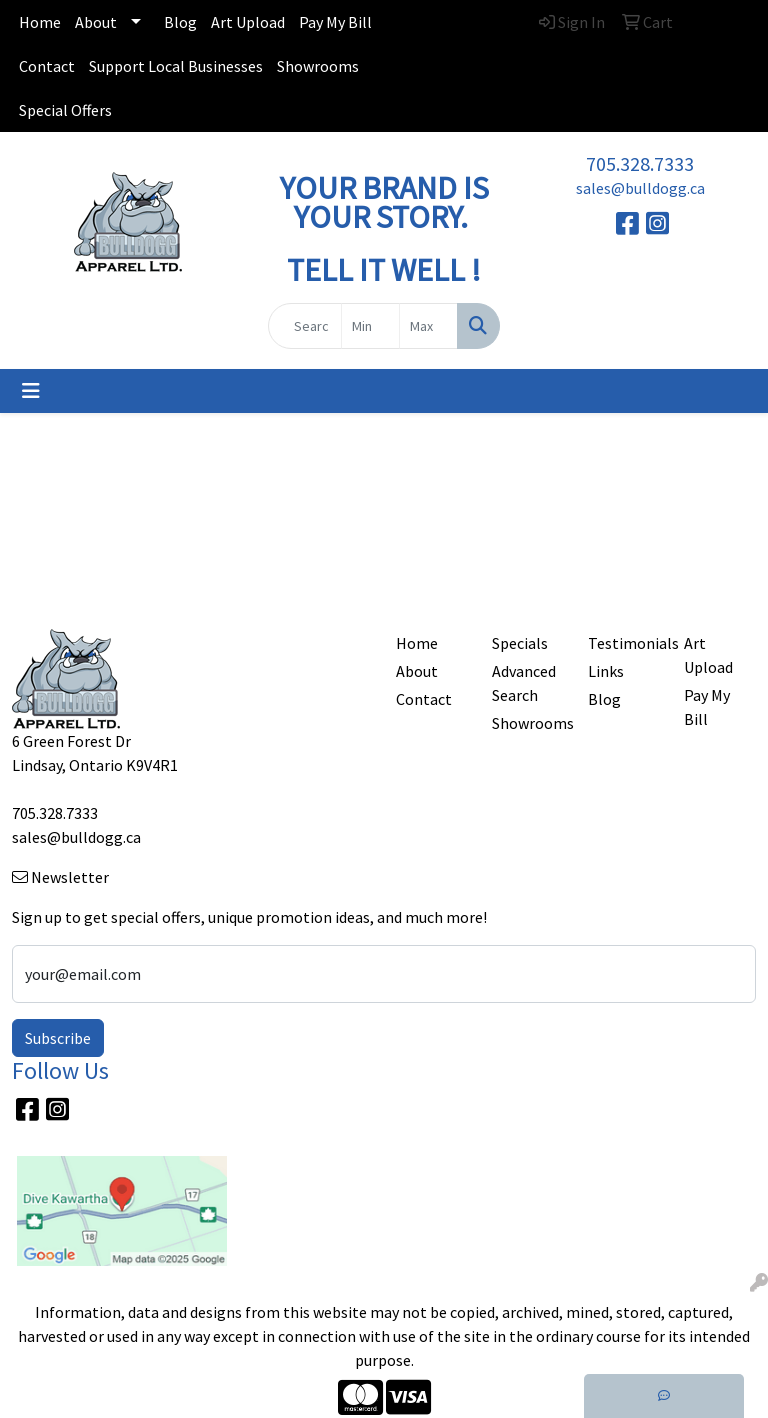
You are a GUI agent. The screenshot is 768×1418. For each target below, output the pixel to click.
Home (40, 22)
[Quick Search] (305, 326)
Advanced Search (524, 683)
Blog (180, 22)
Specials (520, 643)
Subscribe (58, 1038)
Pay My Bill (335, 22)
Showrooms (318, 66)
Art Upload (248, 22)
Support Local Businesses (176, 66)
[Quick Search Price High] (428, 326)
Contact (47, 66)
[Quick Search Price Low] (370, 326)
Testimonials (624, 643)
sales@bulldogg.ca (640, 188)
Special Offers (65, 110)
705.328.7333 (640, 163)
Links (606, 671)
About (96, 22)
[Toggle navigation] (31, 391)
